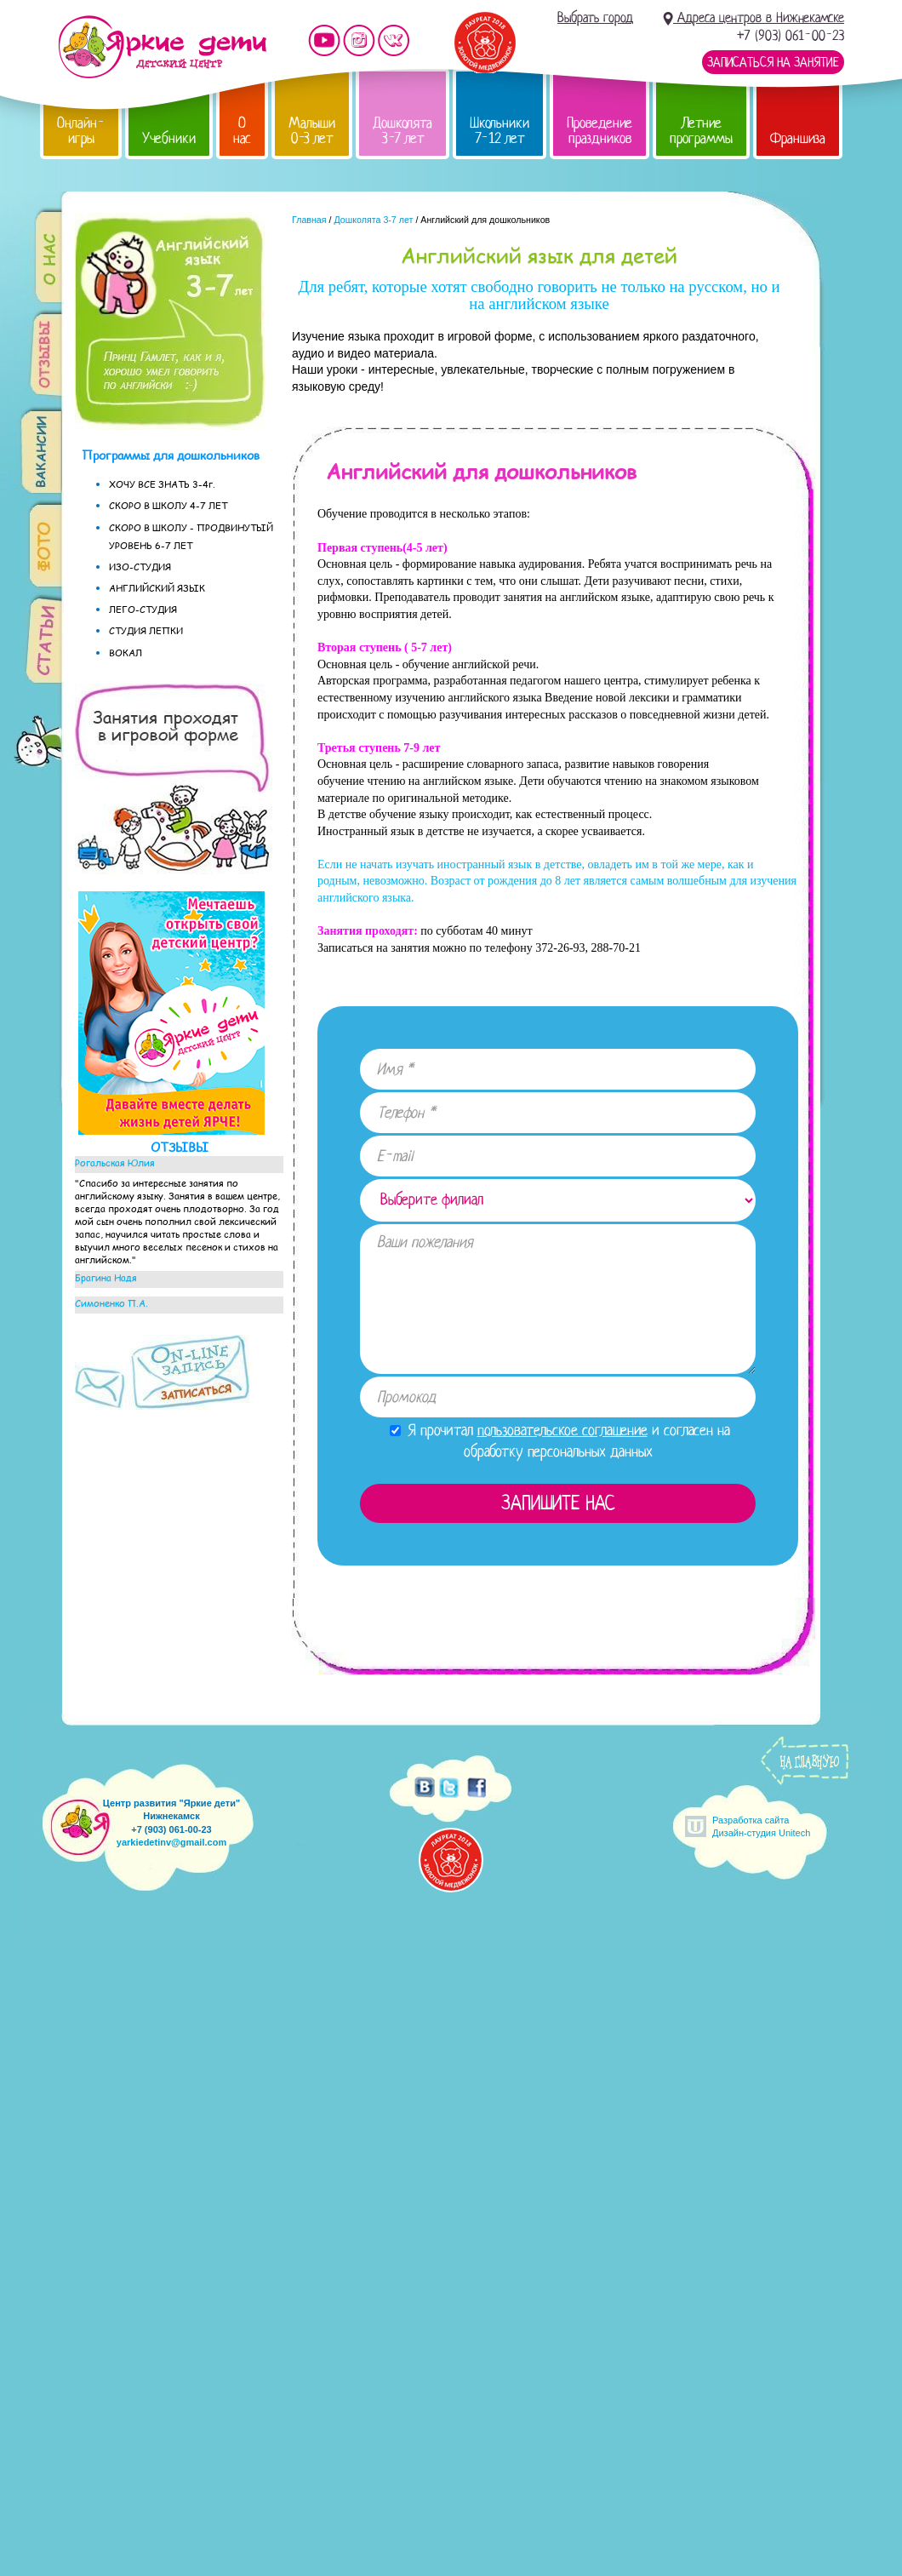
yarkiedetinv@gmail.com (171, 1842)
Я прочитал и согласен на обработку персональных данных (560, 1441)
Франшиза (797, 138)
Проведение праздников (599, 130)
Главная (309, 220)
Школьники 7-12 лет (499, 130)
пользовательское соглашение (562, 1430)
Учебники (169, 138)
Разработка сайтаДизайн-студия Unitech (761, 1826)
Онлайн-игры (81, 130)
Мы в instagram (359, 40)
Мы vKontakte (394, 40)
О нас (242, 130)
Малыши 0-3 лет (311, 130)
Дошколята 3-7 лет (402, 130)
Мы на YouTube (324, 40)
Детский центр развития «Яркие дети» (162, 46)
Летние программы (701, 130)
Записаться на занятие (773, 62)
